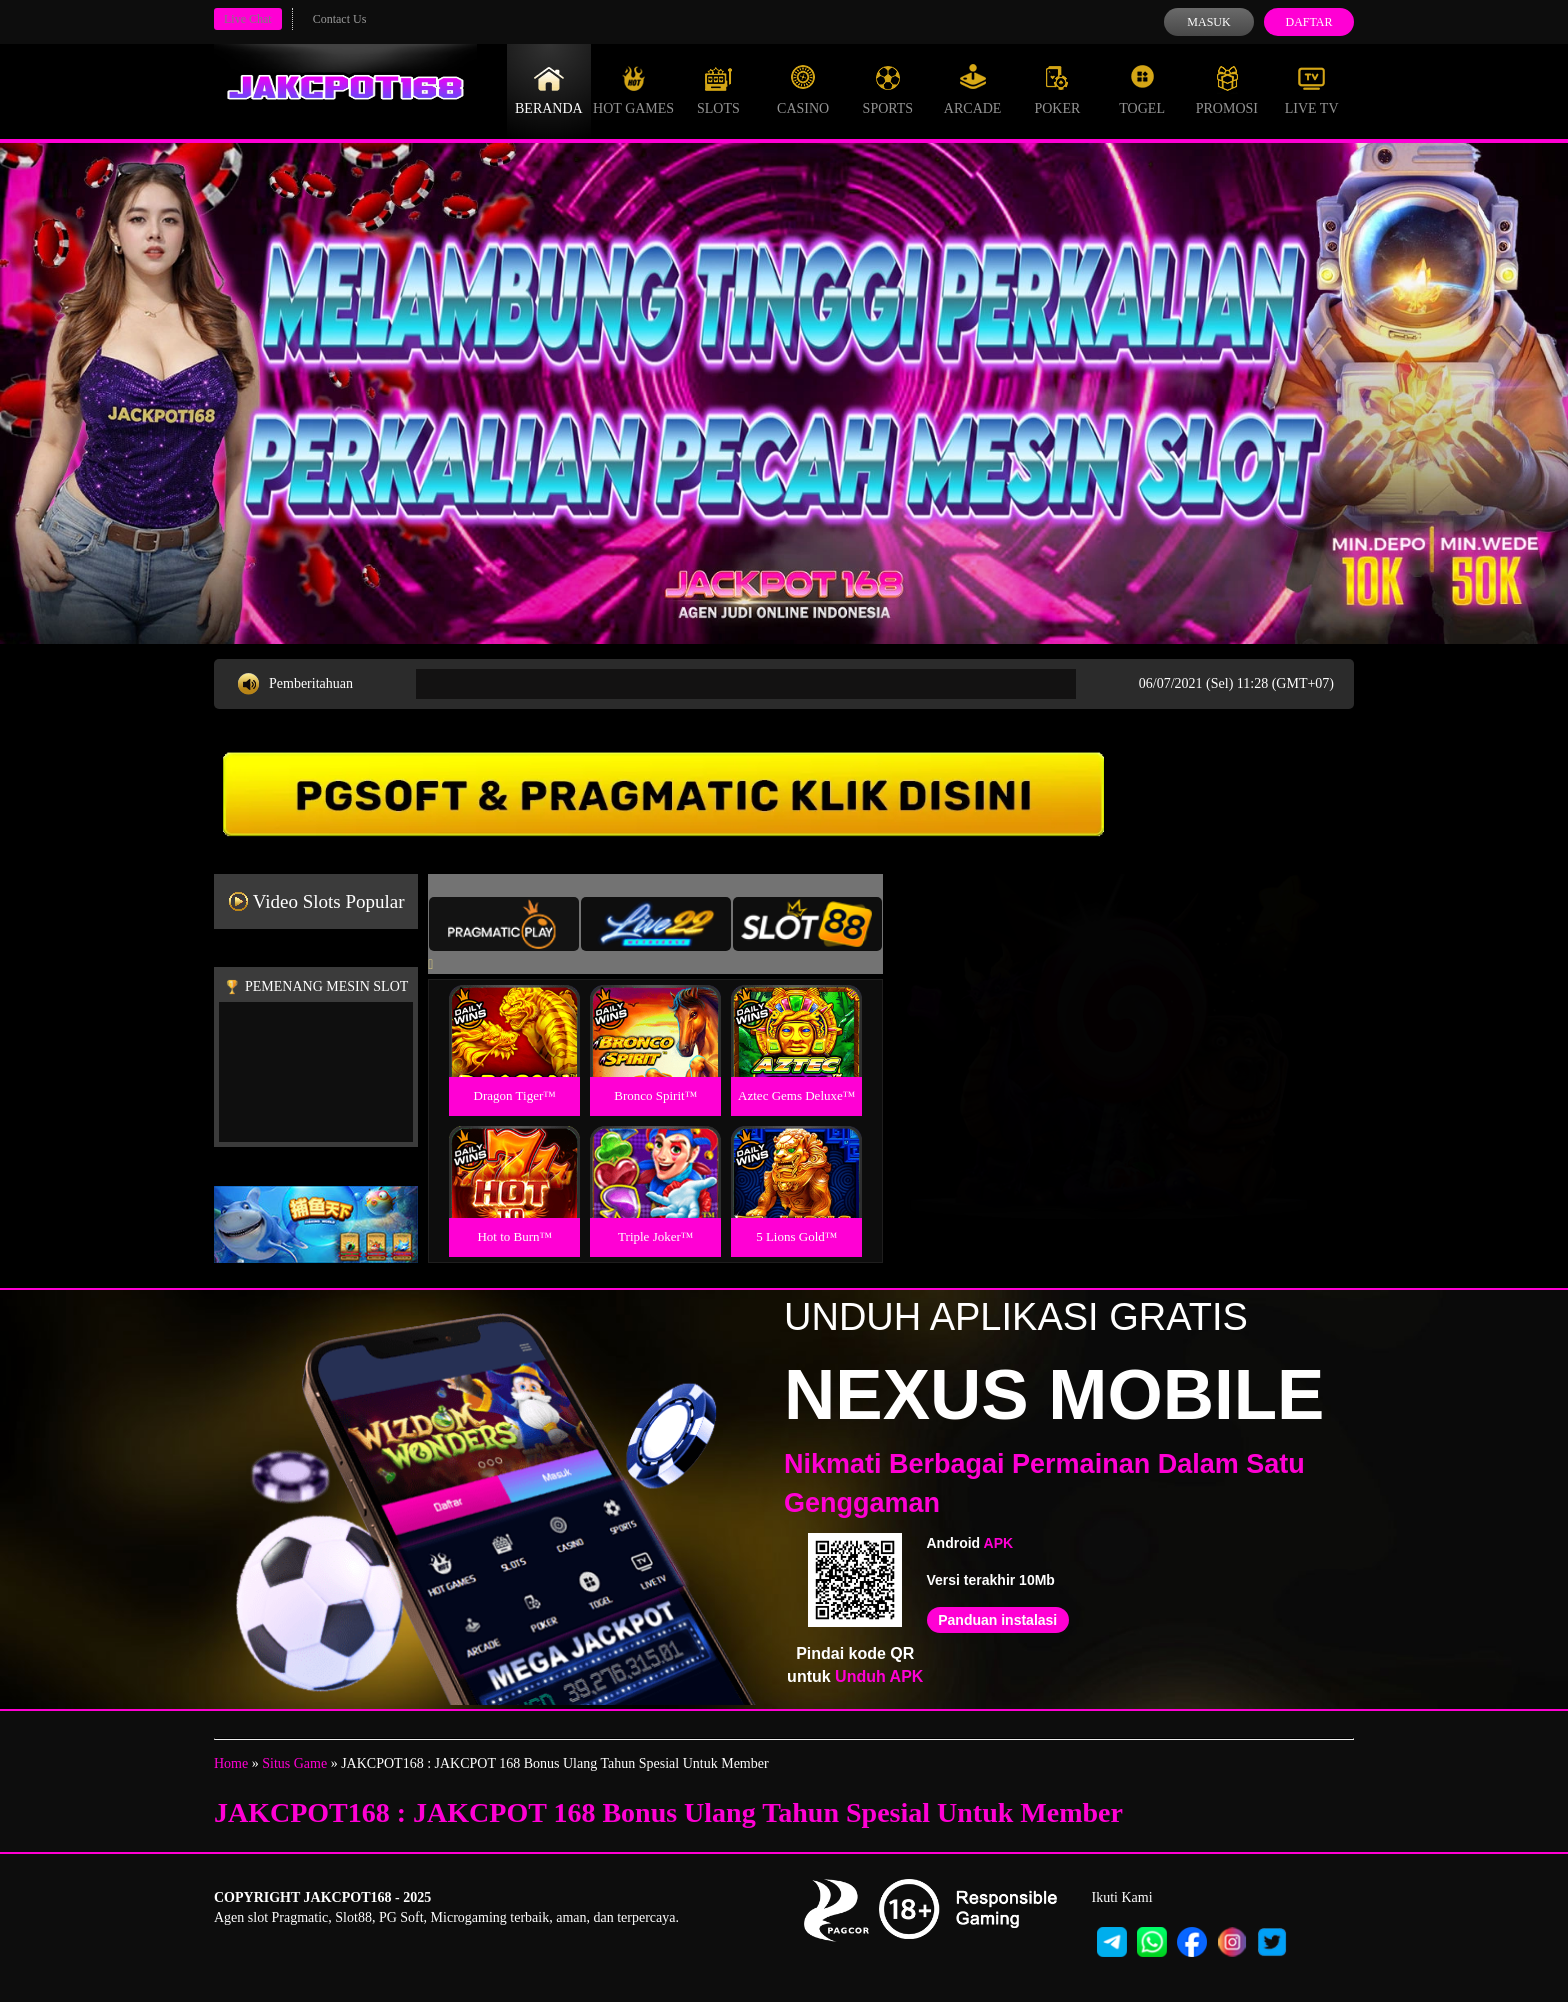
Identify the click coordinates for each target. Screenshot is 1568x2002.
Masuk (1208, 22)
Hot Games (633, 90)
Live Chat (248, 19)
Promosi (1227, 90)
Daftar (1308, 22)
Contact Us (340, 19)
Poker (1057, 90)
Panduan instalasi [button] (997, 1620)
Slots (718, 90)
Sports (888, 90)
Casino (803, 90)
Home (231, 1763)
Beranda (549, 90)
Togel (1142, 90)
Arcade (973, 90)
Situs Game (294, 1763)
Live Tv (1312, 90)
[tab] (504, 924)
